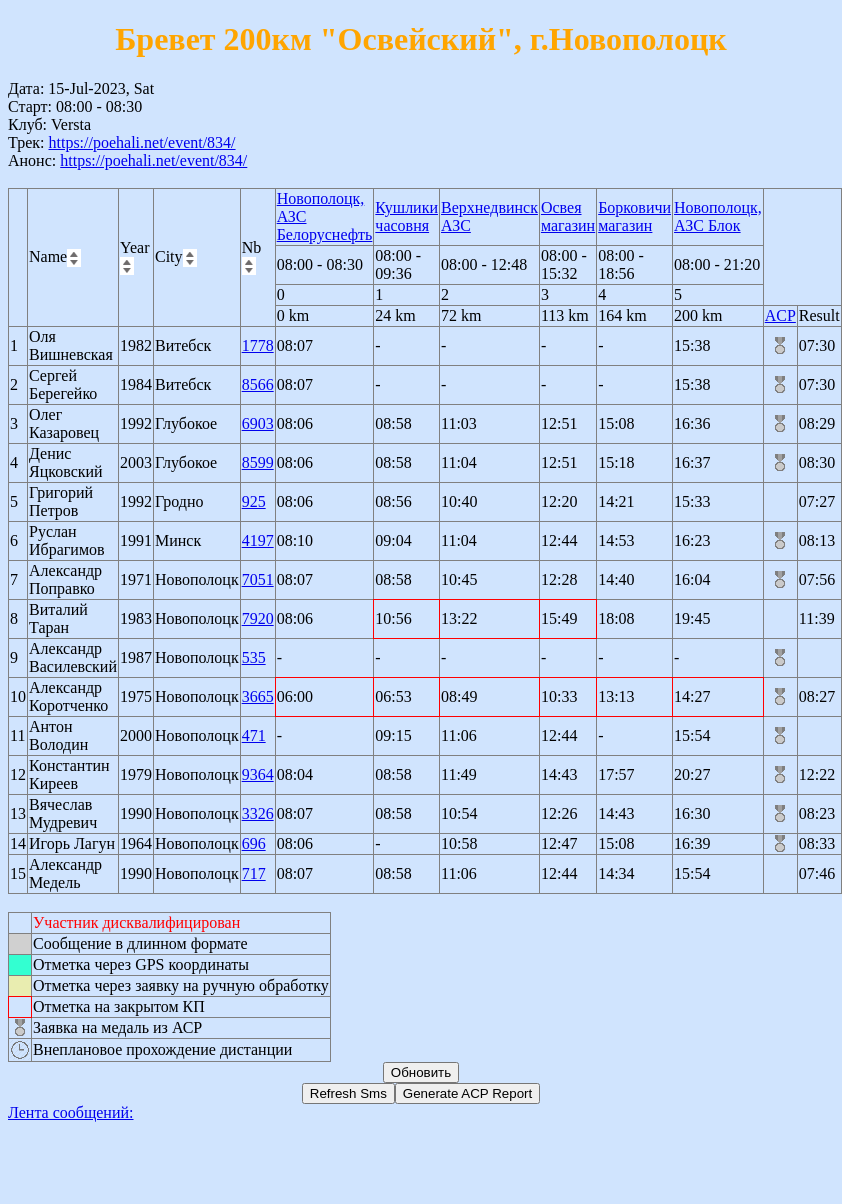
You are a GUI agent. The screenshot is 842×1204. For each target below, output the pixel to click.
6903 (258, 423)
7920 (258, 618)
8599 (258, 462)
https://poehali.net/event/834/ (141, 142)
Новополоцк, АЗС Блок (718, 216)
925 (254, 501)
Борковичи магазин (634, 216)
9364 (258, 774)
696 (254, 843)
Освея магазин (568, 216)
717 (254, 873)
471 (254, 735)
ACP (780, 315)
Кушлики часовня (406, 216)
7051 (258, 579)
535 (254, 657)
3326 (258, 813)
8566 (258, 384)
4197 (258, 540)
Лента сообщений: (71, 1112)
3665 (258, 696)
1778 (258, 345)
